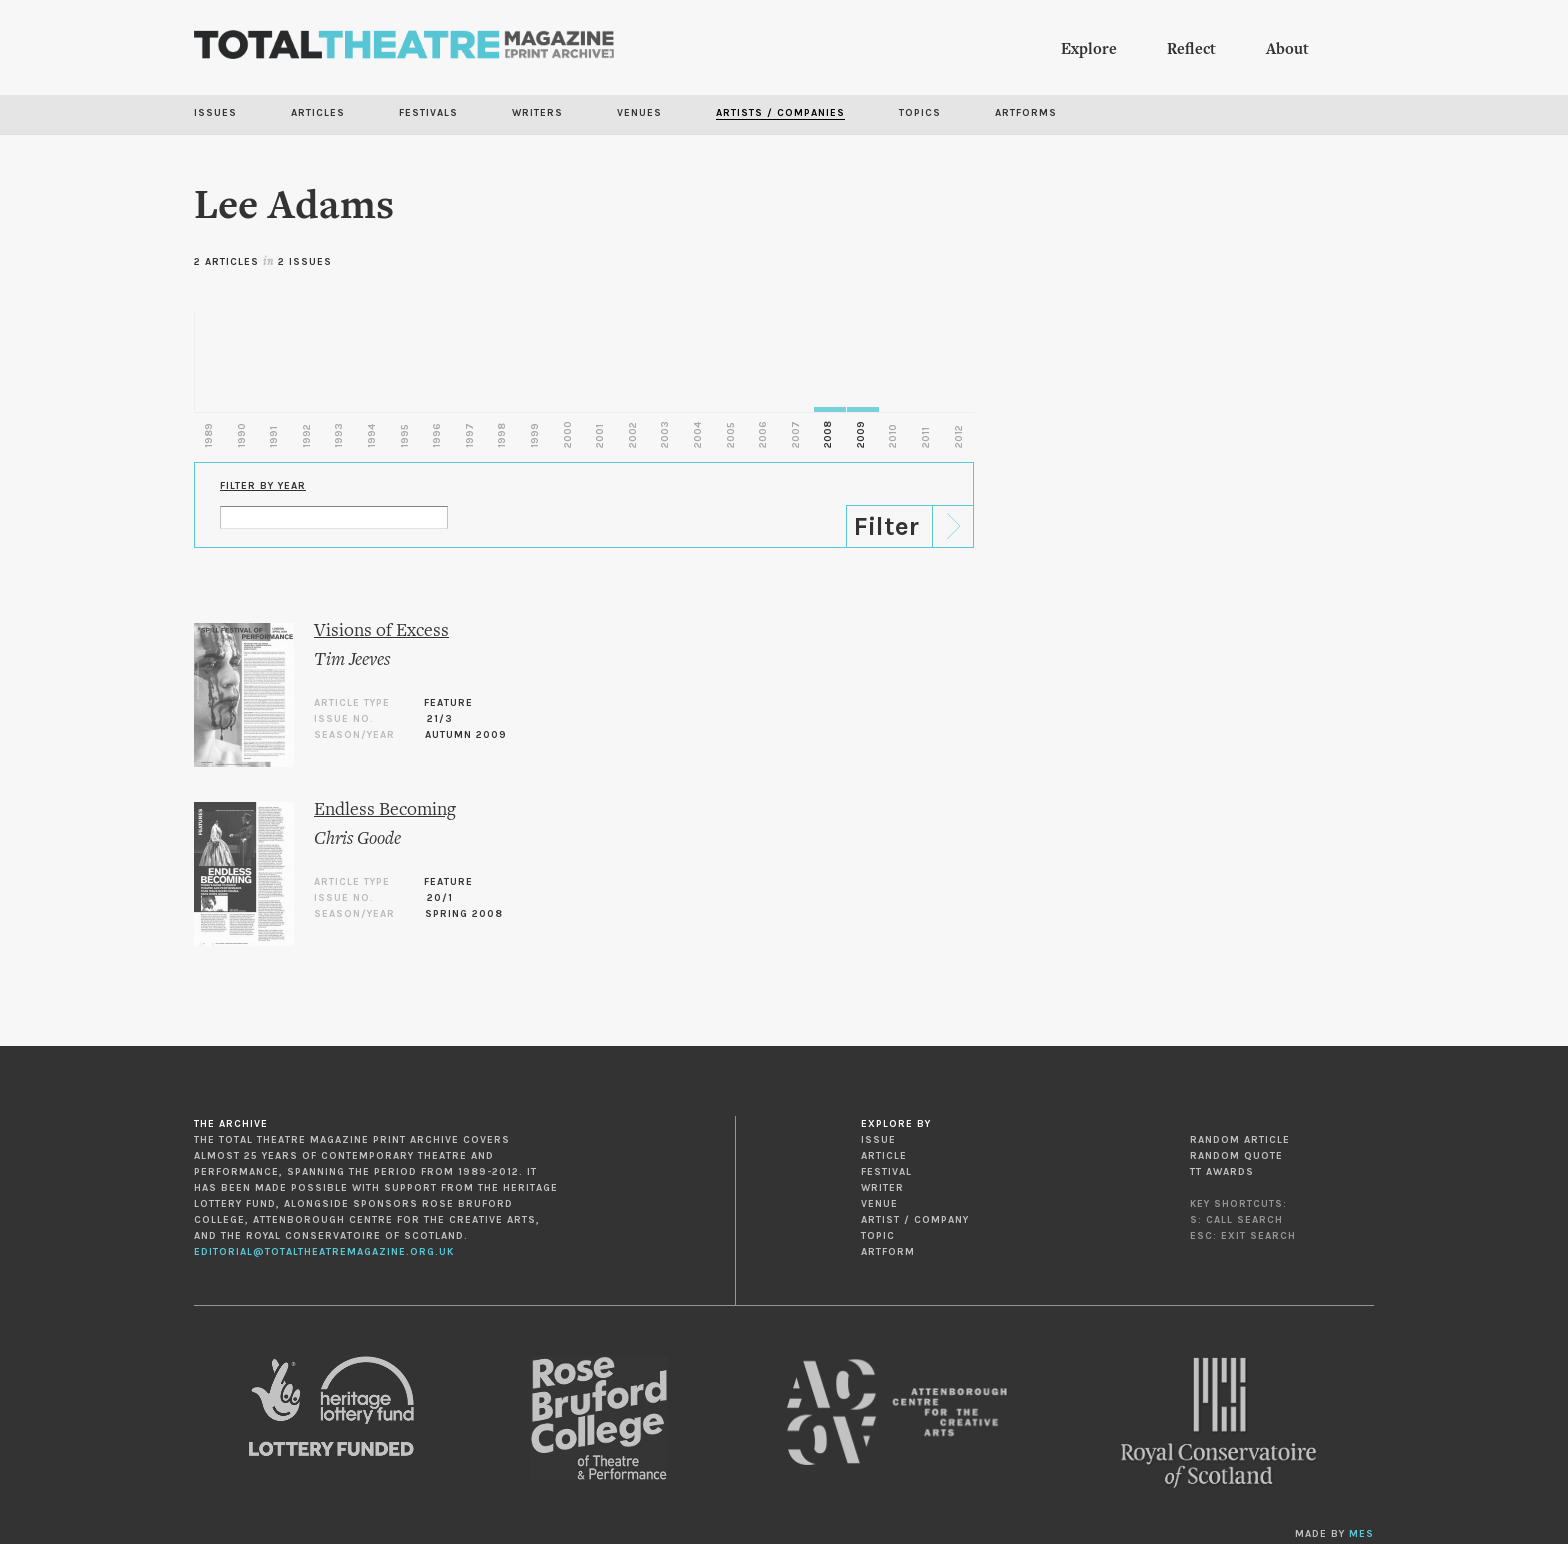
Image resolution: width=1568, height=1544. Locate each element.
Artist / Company (915, 1220)
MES (1361, 1534)
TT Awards (1222, 1172)
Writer (882, 1188)
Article (884, 1156)
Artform (888, 1252)
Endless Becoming (385, 810)
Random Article (1240, 1140)
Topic (878, 1236)
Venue (879, 1204)
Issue (878, 1140)
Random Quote (1236, 1156)
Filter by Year (263, 486)
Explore (1089, 50)
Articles (318, 113)
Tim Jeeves (352, 660)
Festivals (428, 113)
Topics (920, 113)
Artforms (1026, 113)
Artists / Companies (780, 113)
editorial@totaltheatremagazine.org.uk (324, 1252)
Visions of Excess (381, 631)
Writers (537, 113)
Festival (886, 1172)
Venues (639, 113)
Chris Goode (357, 839)
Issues (215, 113)
